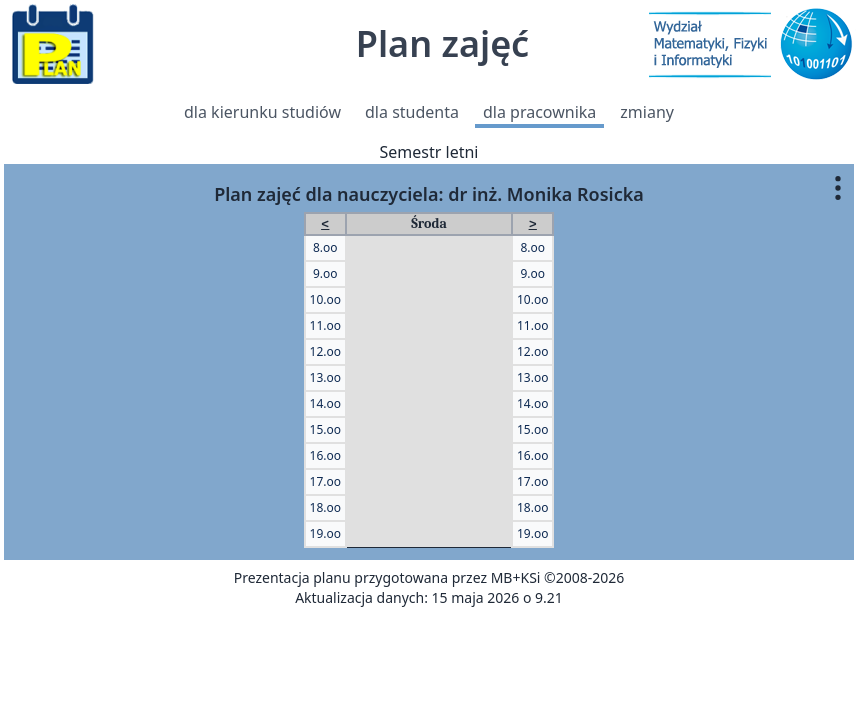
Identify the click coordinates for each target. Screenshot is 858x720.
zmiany (647, 112)
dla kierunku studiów (262, 112)
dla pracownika (539, 112)
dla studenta (412, 112)
